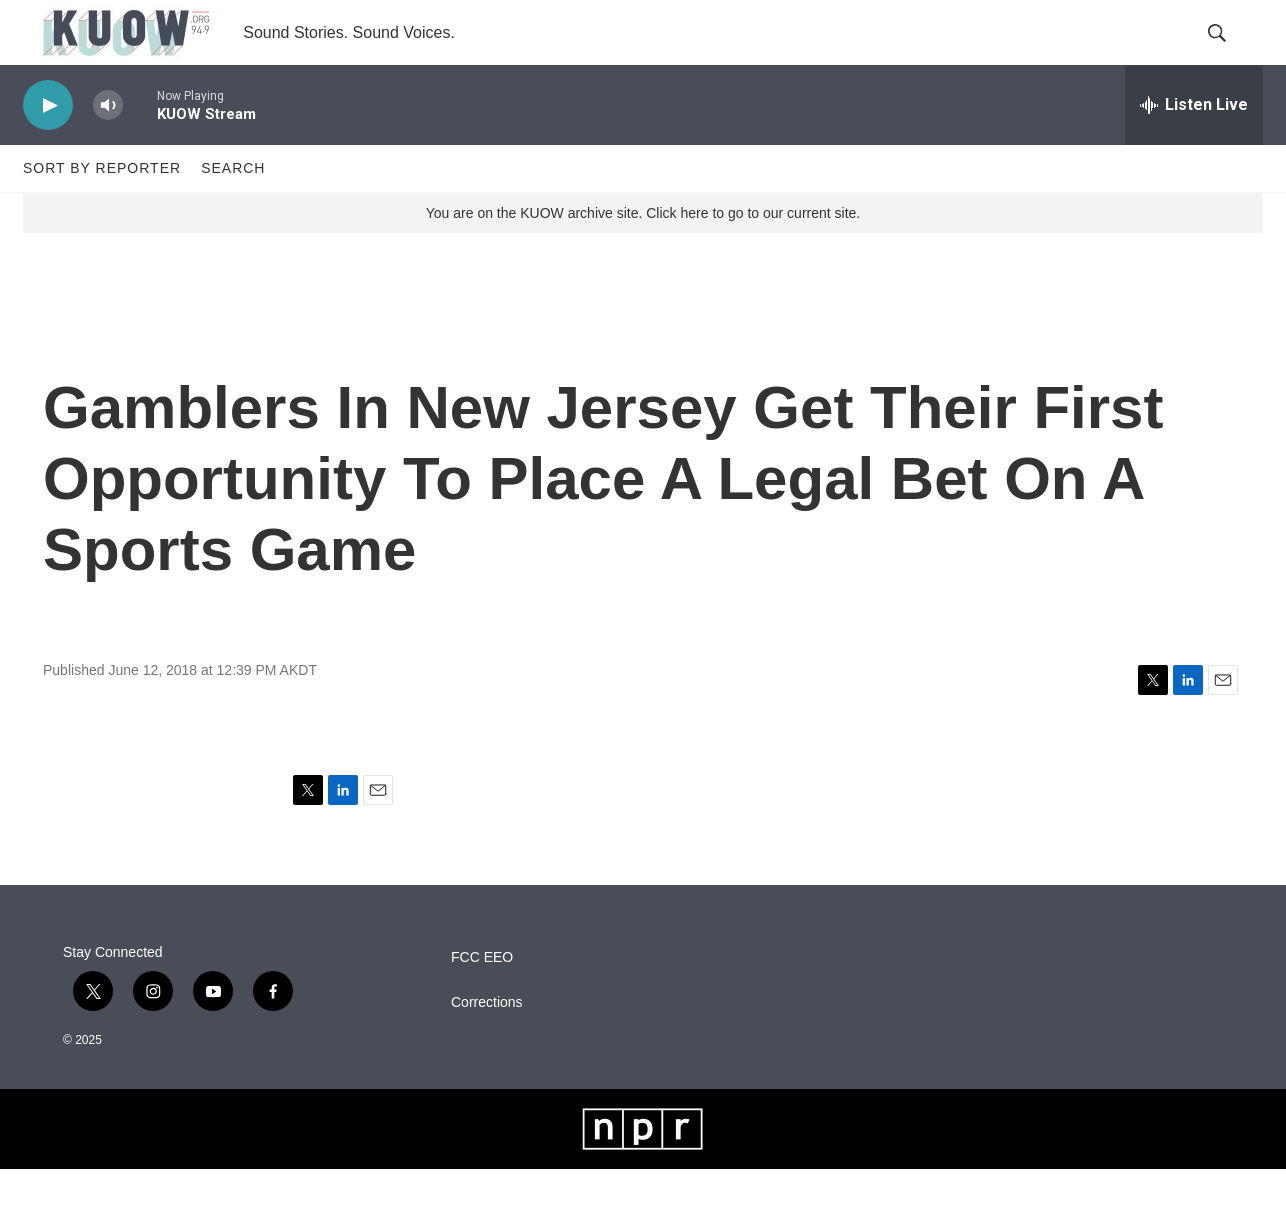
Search (233, 208)
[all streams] (1194, 145)
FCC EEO (482, 997)
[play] (48, 145)
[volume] (108, 145)
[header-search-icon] (1231, 53)
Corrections (487, 1042)
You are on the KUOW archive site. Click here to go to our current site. (643, 253)
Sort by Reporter (102, 208)
